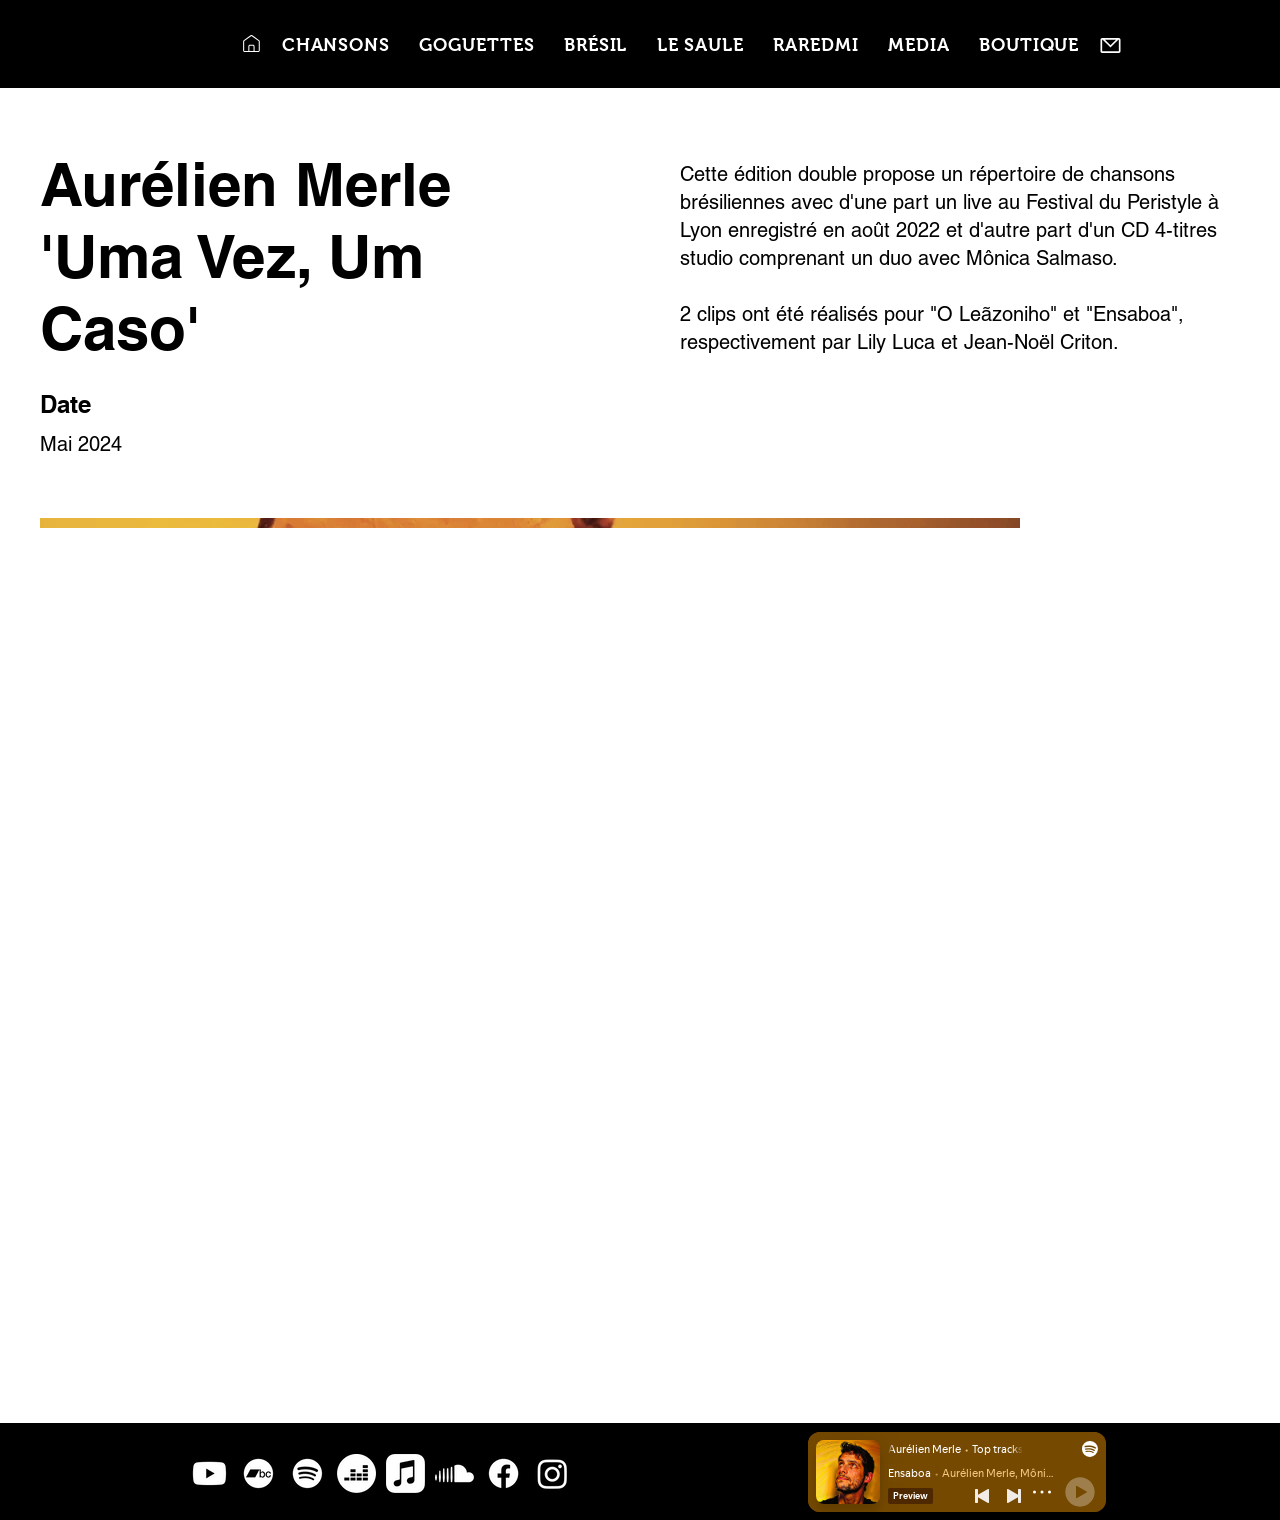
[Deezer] (356, 1473)
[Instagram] (552, 1473)
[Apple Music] (405, 1473)
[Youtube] (209, 1473)
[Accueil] (251, 43)
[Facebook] (503, 1473)
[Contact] (1110, 45)
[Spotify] (307, 1473)
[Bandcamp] (258, 1473)
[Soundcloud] (454, 1473)
